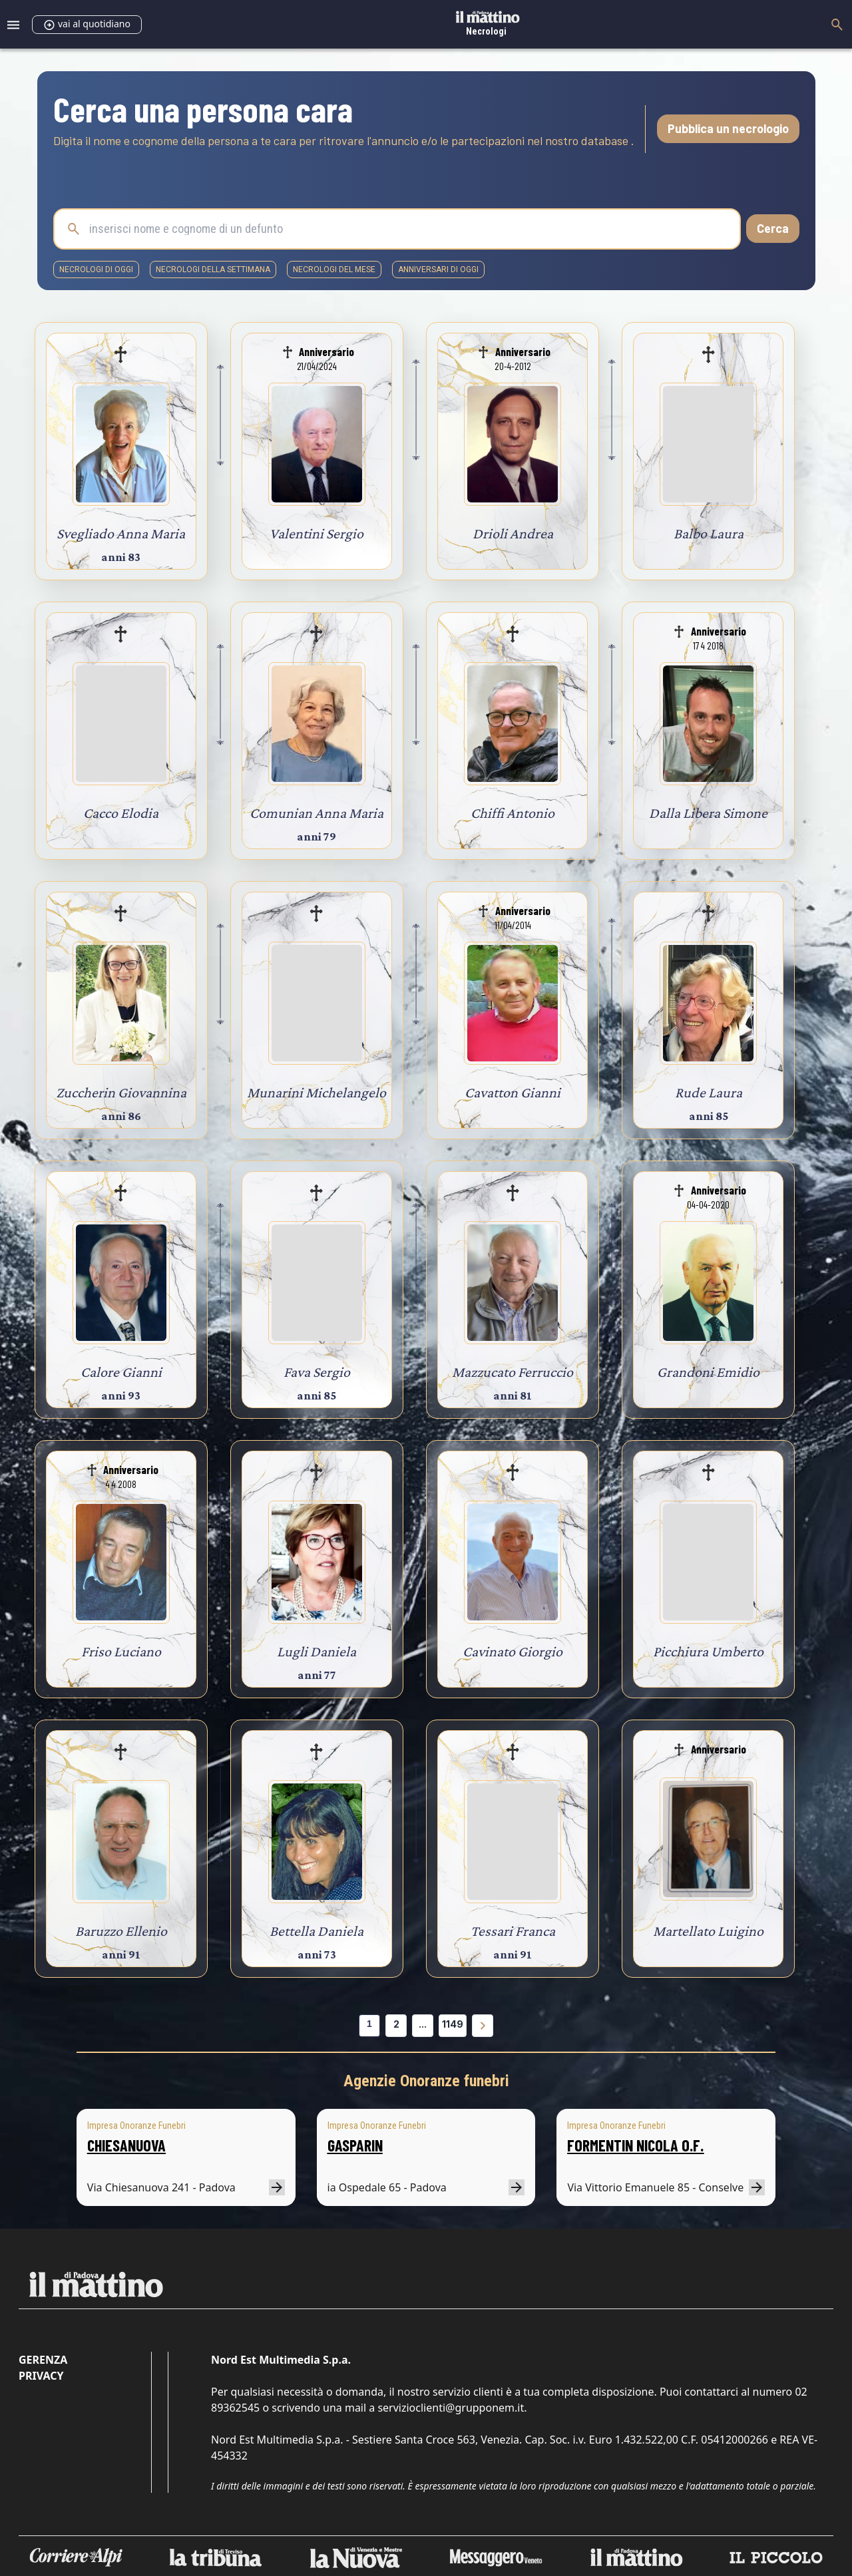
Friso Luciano (121, 1651)
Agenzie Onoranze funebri (426, 2081)
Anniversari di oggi (438, 269)
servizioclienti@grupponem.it (450, 2407)
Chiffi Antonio (512, 813)
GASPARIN (355, 2145)
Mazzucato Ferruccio (512, 1372)
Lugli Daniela (316, 1651)
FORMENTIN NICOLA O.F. (635, 2145)
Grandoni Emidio (708, 1372)
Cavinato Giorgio (512, 1651)
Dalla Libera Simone (708, 813)
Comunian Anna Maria (316, 813)
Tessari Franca (513, 1931)
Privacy (41, 2375)
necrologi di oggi (96, 269)
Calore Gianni (121, 1372)
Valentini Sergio (316, 533)
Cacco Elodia (120, 813)
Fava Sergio (317, 1372)
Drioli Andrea (513, 533)
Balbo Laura (709, 533)
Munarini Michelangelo (316, 1092)
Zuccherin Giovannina (121, 1092)
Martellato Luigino (708, 1931)
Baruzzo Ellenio (121, 1931)
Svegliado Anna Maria (121, 533)
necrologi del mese (334, 269)
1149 (452, 2024)
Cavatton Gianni (512, 1092)
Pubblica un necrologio (728, 128)
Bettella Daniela (316, 1931)
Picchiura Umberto (708, 1651)
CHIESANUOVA (126, 2145)
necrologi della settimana (213, 269)
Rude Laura (708, 1092)
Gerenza (43, 2359)
